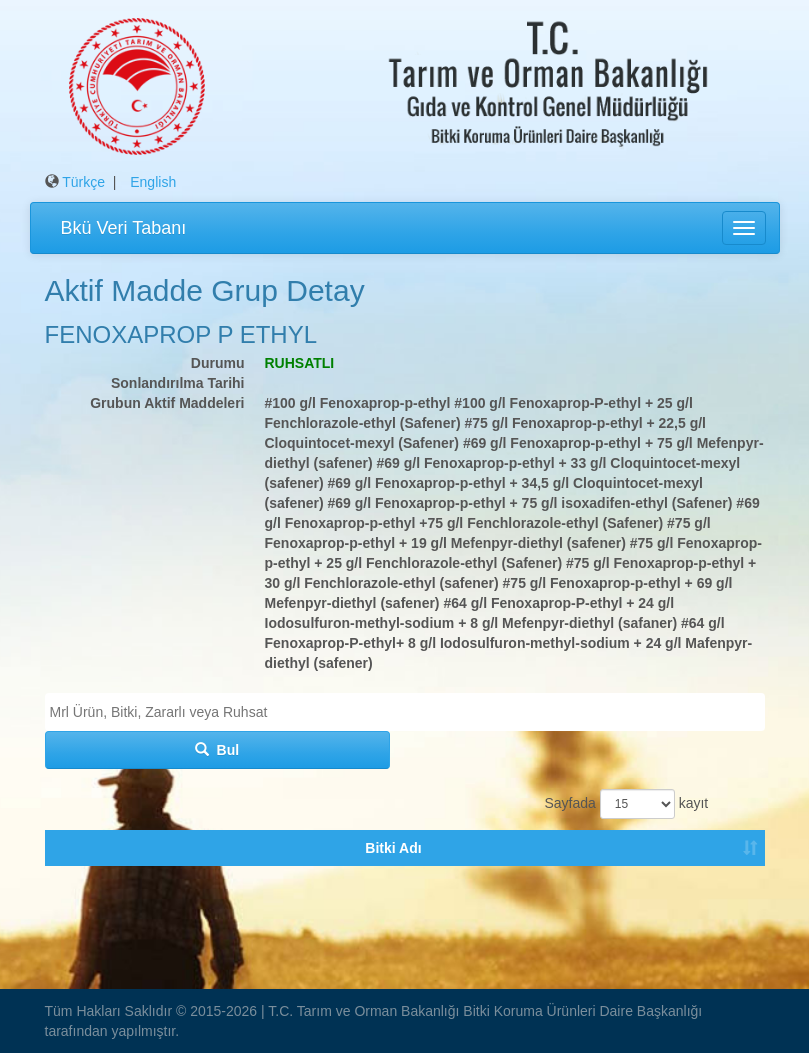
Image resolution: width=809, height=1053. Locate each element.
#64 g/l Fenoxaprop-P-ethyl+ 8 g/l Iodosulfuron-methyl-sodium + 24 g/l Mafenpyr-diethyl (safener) (509, 643)
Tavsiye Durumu (424, 888)
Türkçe (83, 182)
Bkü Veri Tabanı (124, 228)
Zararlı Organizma (161, 888)
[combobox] (405, 712)
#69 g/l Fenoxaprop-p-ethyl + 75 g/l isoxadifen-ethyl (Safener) (530, 503)
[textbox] (410, 712)
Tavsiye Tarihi (708, 888)
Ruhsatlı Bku (328, 888)
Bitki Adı (69, 888)
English (153, 182)
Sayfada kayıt (624, 804)
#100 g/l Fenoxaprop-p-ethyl (358, 403)
